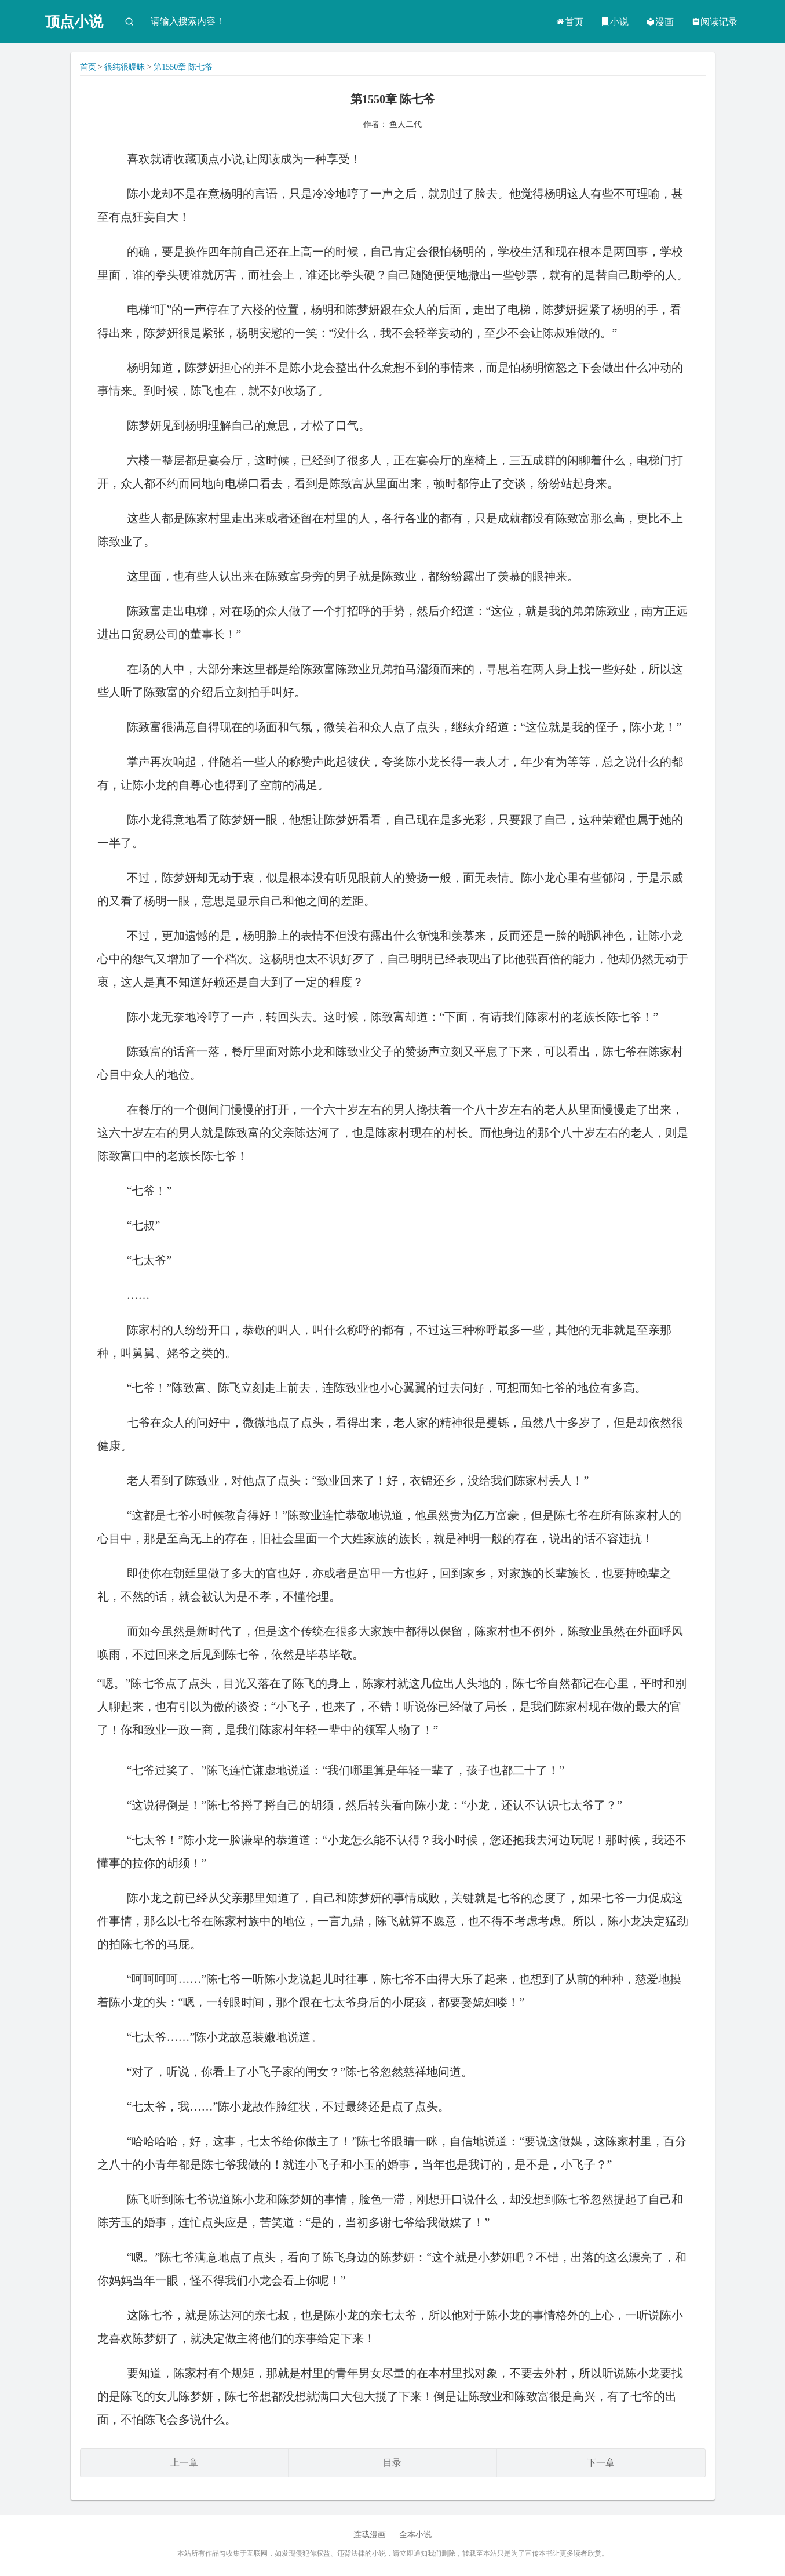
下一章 (601, 2463)
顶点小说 (74, 22)
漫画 (660, 22)
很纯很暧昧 (124, 67)
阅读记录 (714, 22)
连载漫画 (369, 2534)
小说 (615, 22)
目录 (392, 2463)
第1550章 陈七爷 (183, 67)
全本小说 (415, 2534)
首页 (569, 22)
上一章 (184, 2463)
